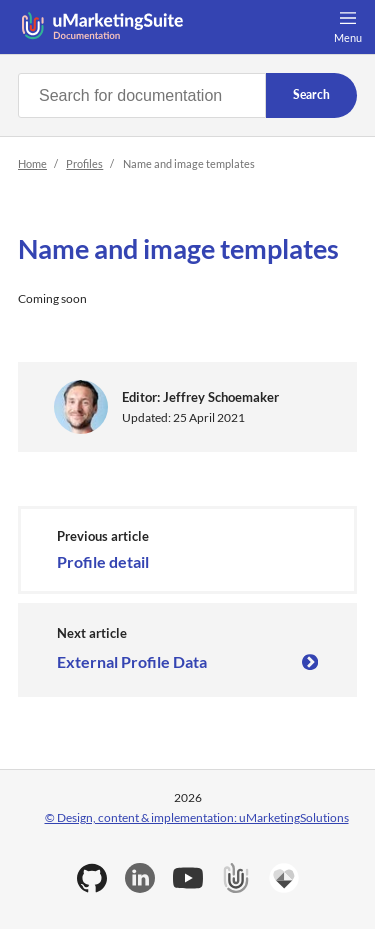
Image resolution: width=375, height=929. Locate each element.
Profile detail (103, 561)
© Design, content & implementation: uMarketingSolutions (197, 817)
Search (311, 94)
